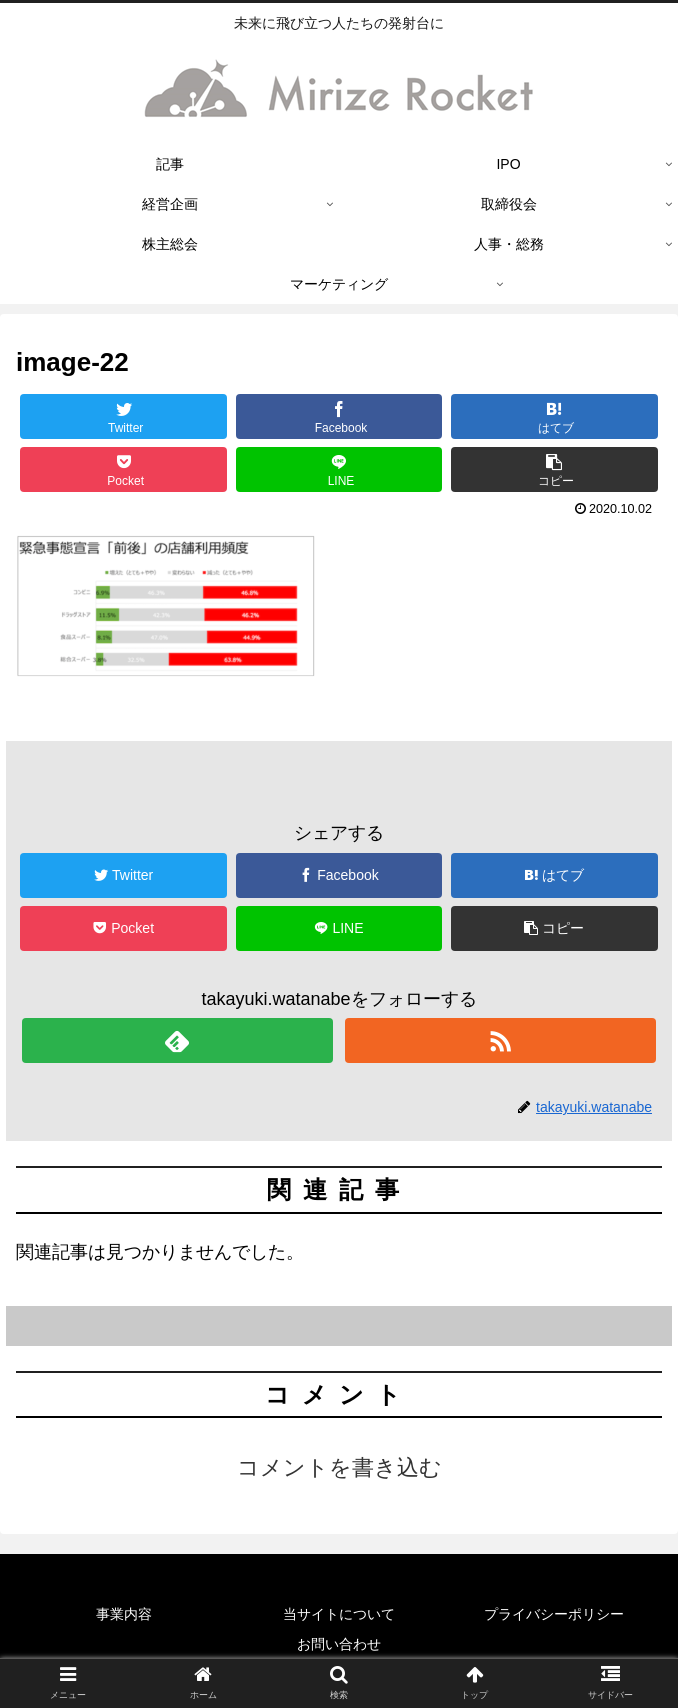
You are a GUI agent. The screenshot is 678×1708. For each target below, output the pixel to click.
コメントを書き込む (339, 1467)
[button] (554, 469)
